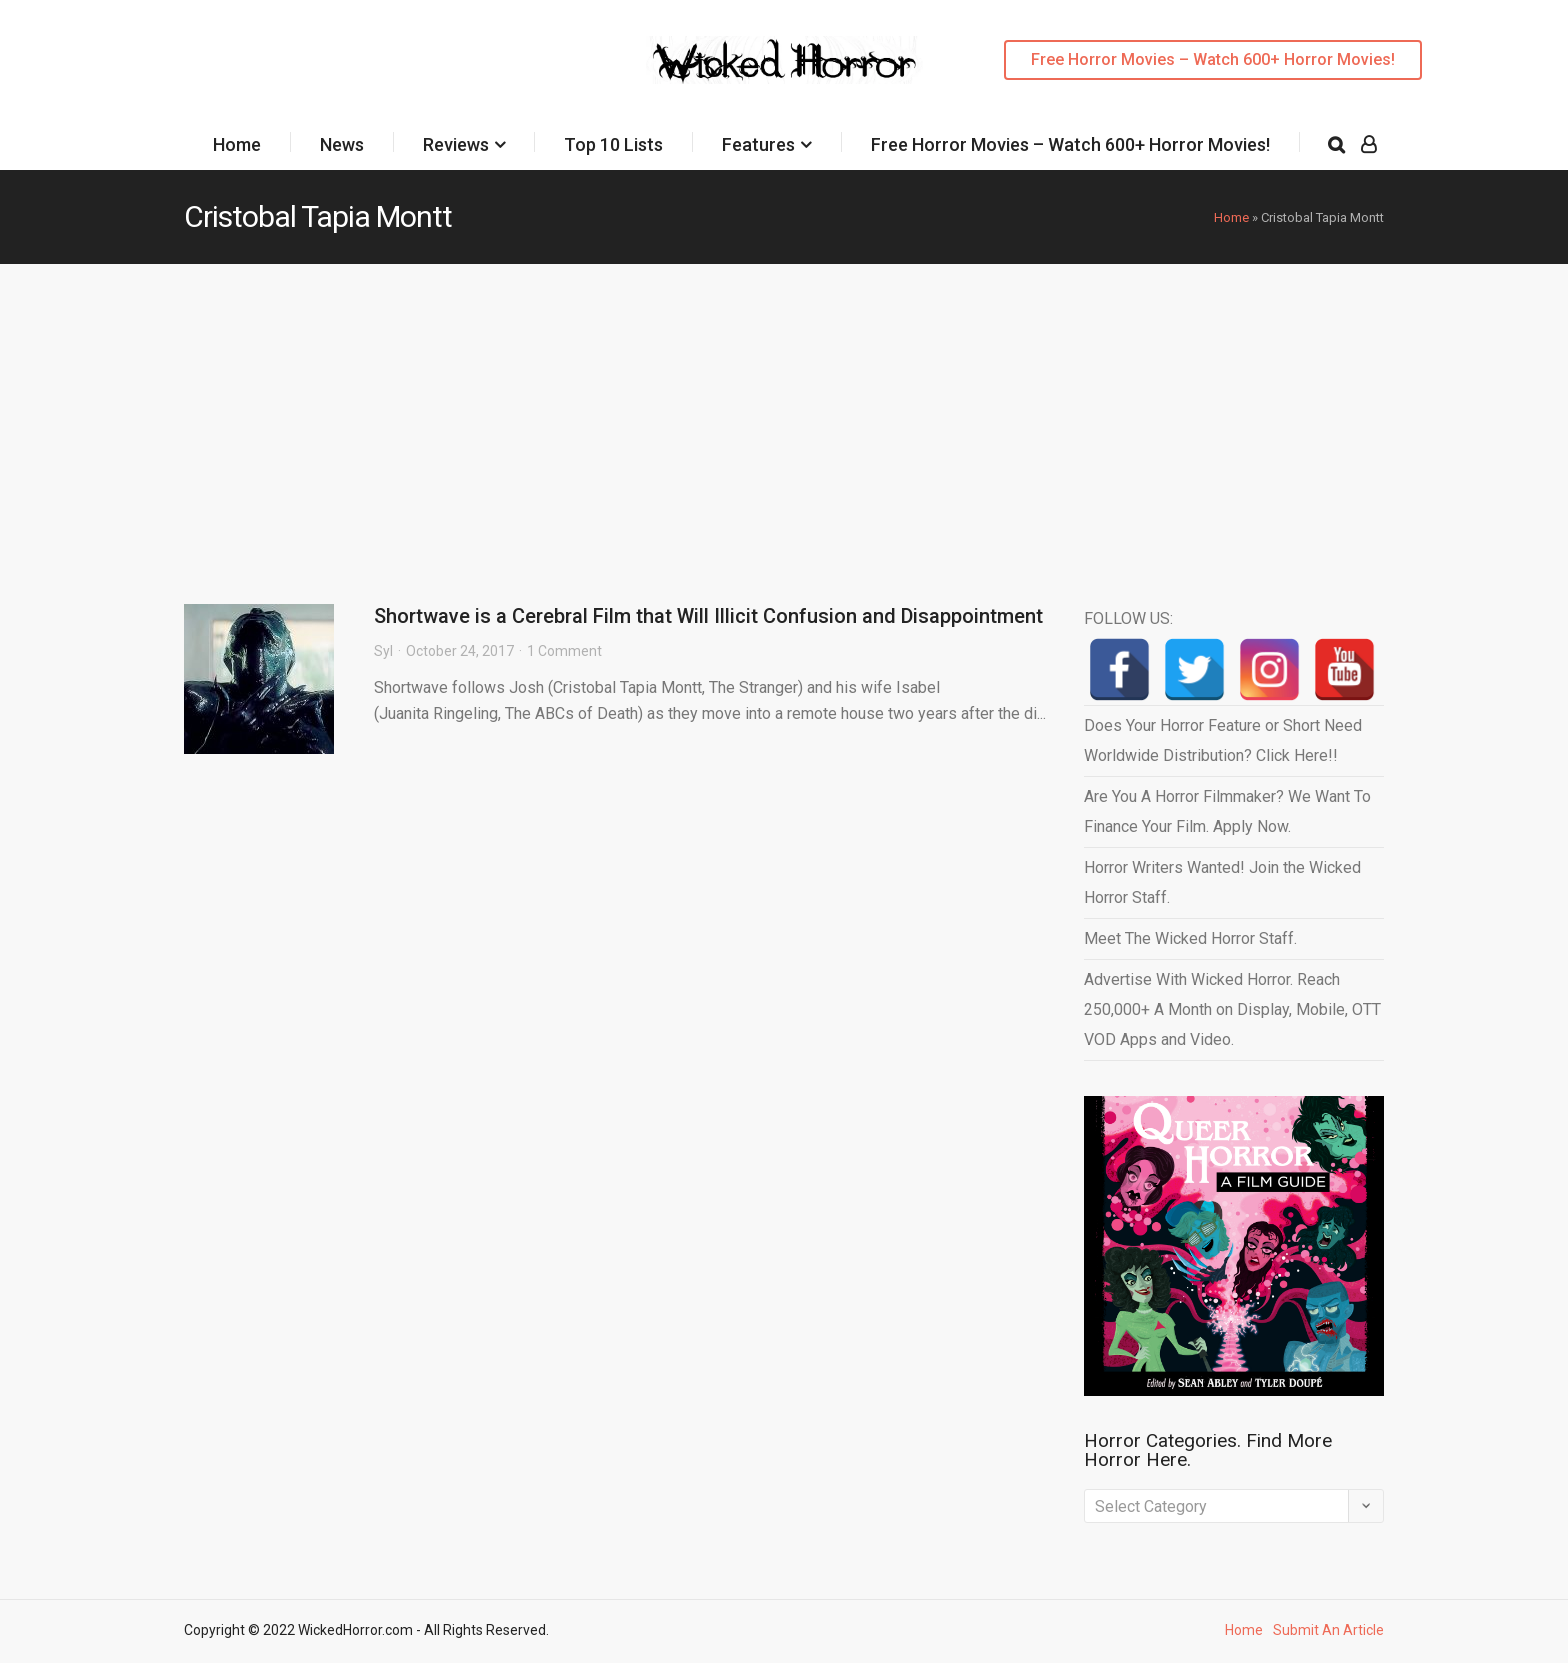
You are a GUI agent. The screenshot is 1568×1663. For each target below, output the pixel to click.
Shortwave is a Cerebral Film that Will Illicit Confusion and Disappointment (708, 616)
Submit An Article (1328, 1630)
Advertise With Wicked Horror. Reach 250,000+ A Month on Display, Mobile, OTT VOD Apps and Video (1232, 1009)
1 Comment (564, 651)
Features (758, 144)
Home (237, 144)
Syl (383, 651)
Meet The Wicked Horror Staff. (1190, 938)
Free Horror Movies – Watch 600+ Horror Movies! (1213, 59)
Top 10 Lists (613, 144)
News (342, 144)
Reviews (456, 144)
